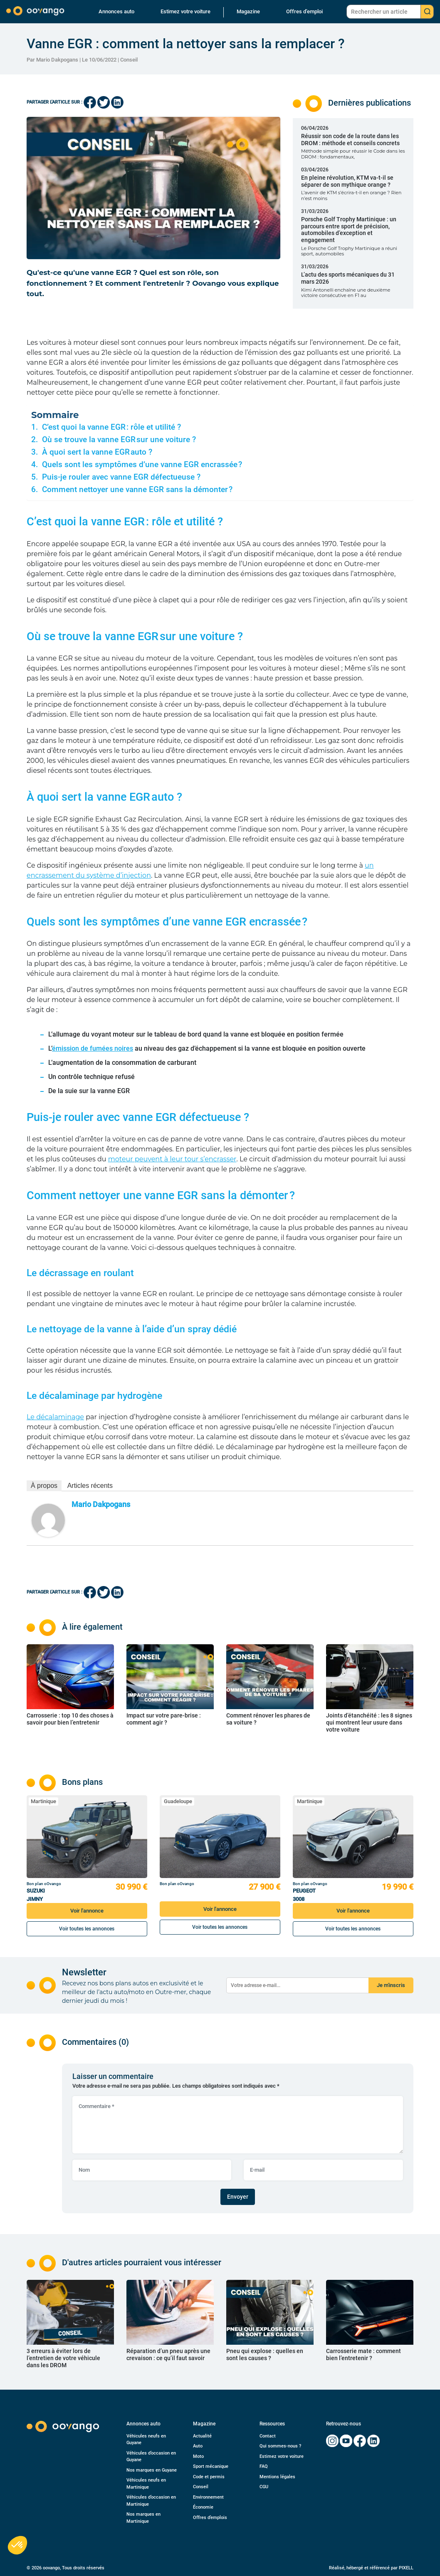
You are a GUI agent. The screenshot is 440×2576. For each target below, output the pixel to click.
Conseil (129, 60)
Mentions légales (277, 2476)
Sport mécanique (210, 2466)
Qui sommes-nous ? (280, 2446)
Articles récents (90, 1485)
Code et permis (209, 2476)
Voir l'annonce (87, 1911)
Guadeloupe (178, 1801)
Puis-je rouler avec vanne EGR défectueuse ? (121, 477)
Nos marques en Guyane (151, 2470)
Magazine (248, 11)
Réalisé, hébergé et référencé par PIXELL (371, 2568)
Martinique (43, 1801)
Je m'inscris (391, 1985)
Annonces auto (116, 11)
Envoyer (237, 2196)
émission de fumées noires (92, 1048)
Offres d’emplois (210, 2517)
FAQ (264, 2466)
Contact (268, 2436)
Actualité (202, 2436)
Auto (198, 2446)
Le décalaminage (55, 1417)
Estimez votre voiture (185, 11)
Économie (203, 2507)
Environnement (208, 2497)
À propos (44, 1485)
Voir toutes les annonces (86, 1929)
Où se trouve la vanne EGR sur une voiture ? (119, 439)
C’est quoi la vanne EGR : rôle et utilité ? (111, 427)
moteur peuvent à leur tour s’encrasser (172, 1159)
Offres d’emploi (304, 11)
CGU (264, 2486)
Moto (198, 2456)
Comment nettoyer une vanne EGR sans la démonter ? (137, 489)
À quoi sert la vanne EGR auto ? (97, 452)
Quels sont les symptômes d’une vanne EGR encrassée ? (142, 464)
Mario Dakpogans (101, 1504)
